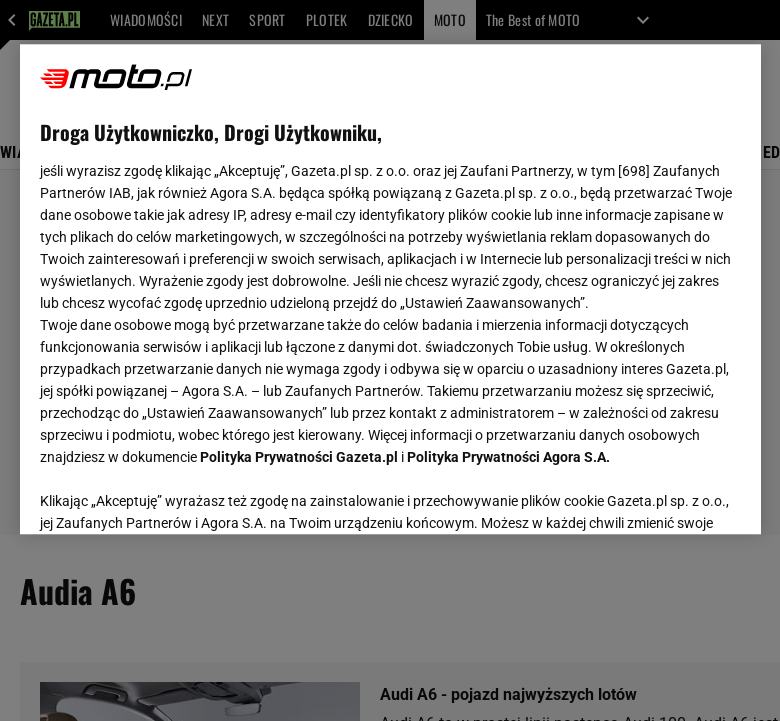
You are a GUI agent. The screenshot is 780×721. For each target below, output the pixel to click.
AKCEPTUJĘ (672, 495)
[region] (390, 289)
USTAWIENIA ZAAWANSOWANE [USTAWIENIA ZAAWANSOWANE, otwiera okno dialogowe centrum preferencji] (170, 494)
